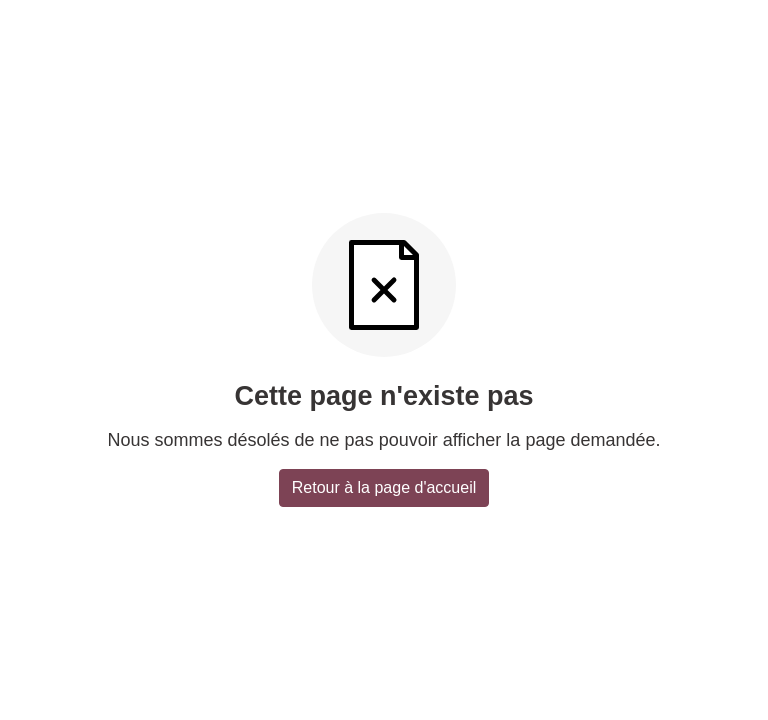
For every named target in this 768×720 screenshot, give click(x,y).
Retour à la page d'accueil (384, 487)
